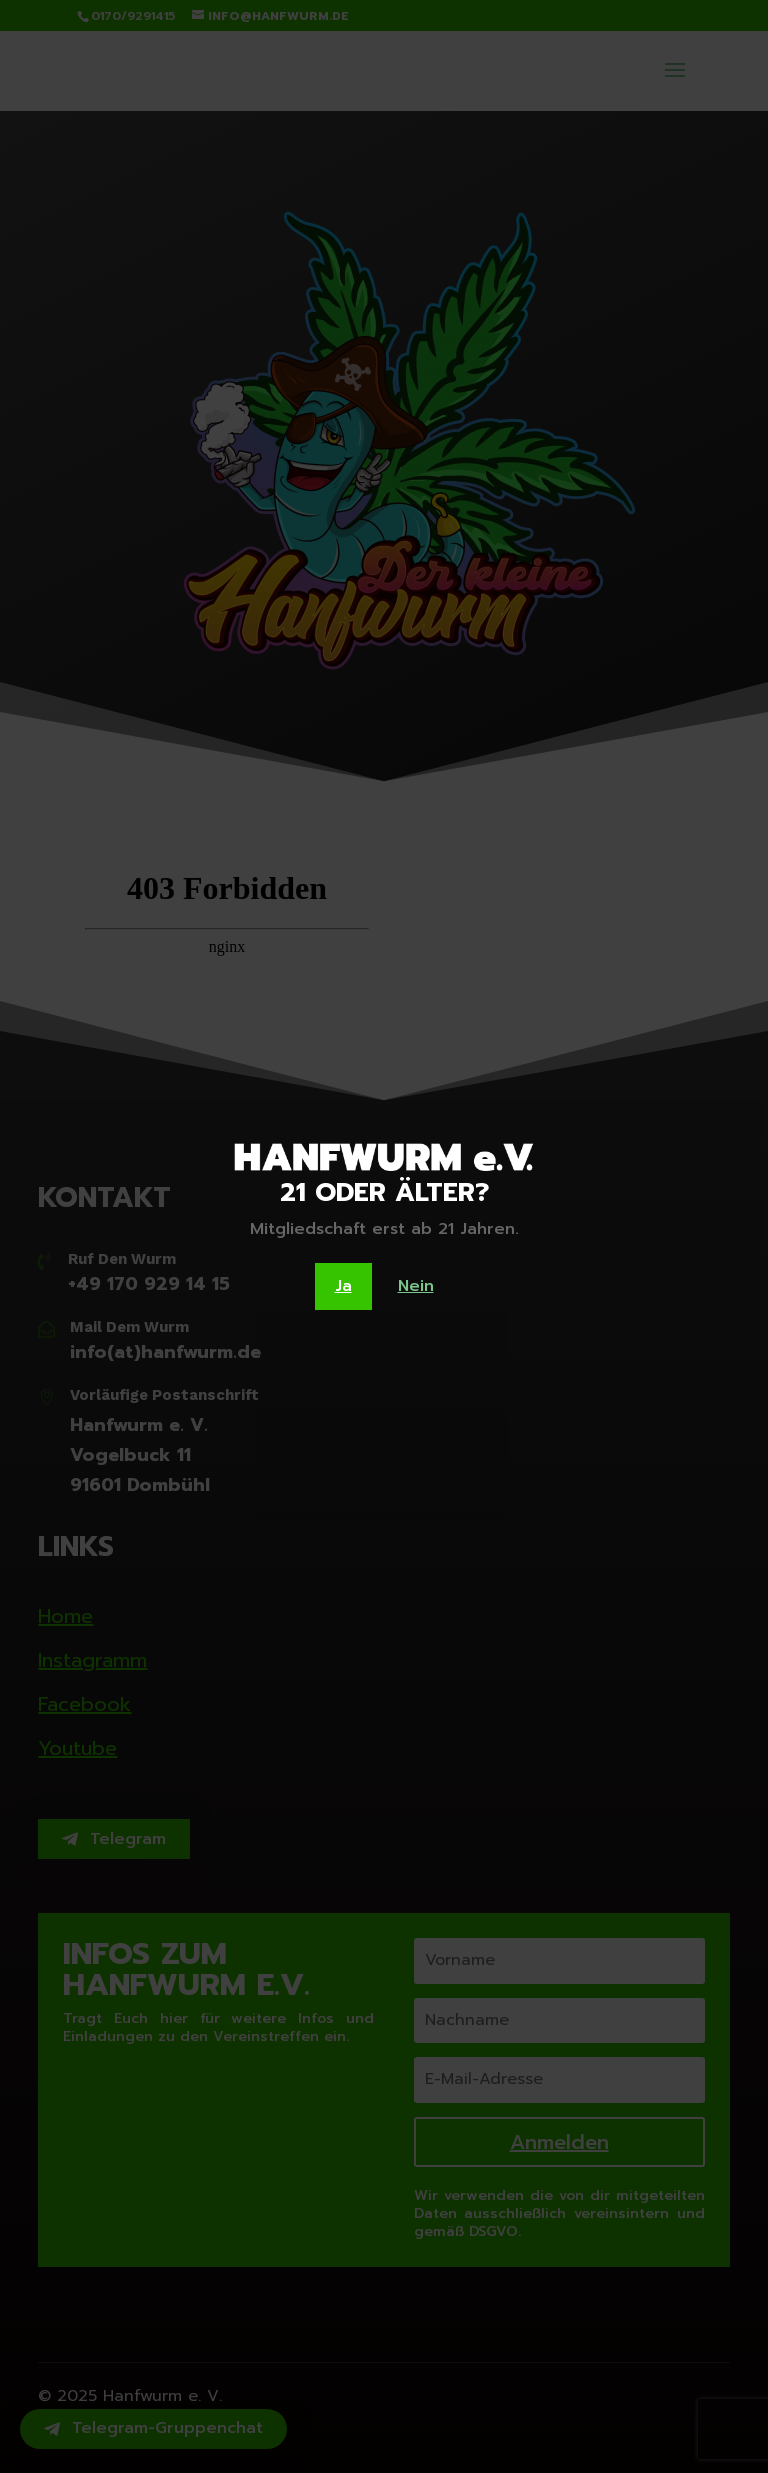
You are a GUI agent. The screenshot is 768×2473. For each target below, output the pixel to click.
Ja (343, 1286)
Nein (416, 1286)
